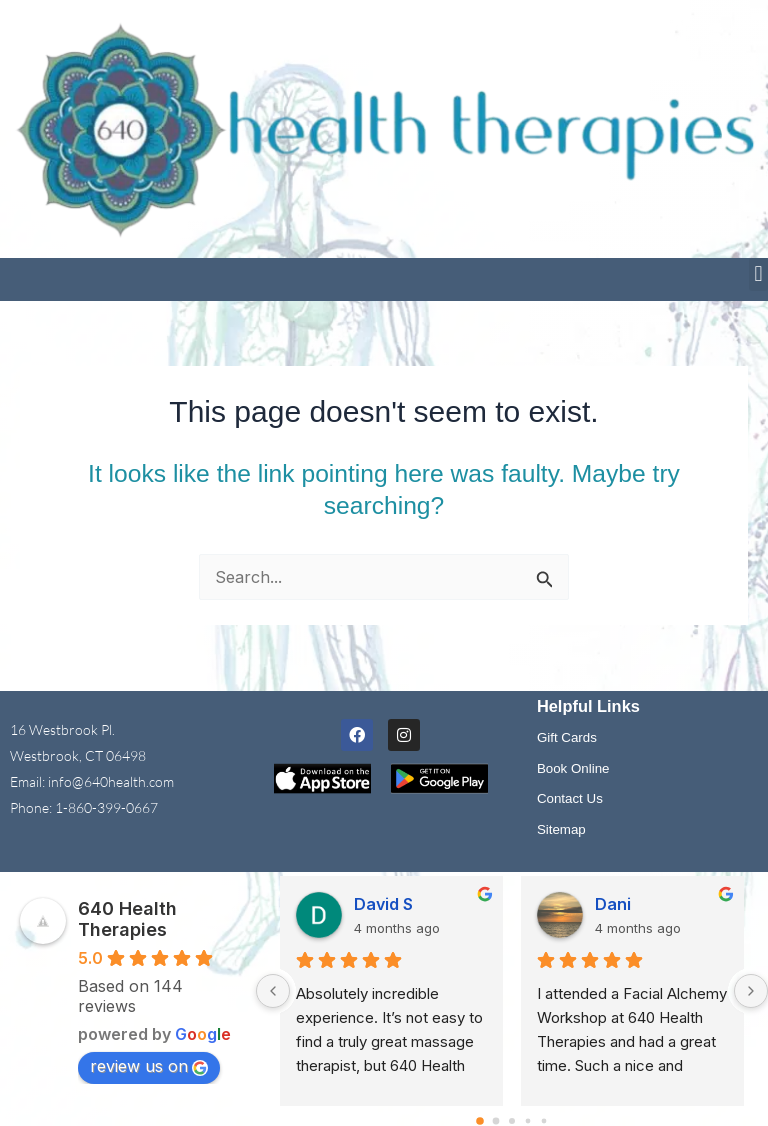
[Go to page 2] (512, 1121)
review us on (149, 1066)
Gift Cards (567, 737)
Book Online (573, 768)
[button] (758, 274)
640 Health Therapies (127, 919)
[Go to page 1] (496, 1121)
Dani (613, 904)
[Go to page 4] (544, 1121)
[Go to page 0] (480, 1121)
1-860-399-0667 (106, 807)
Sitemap (561, 829)
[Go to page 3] (528, 1121)
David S (383, 904)
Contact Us (570, 798)
